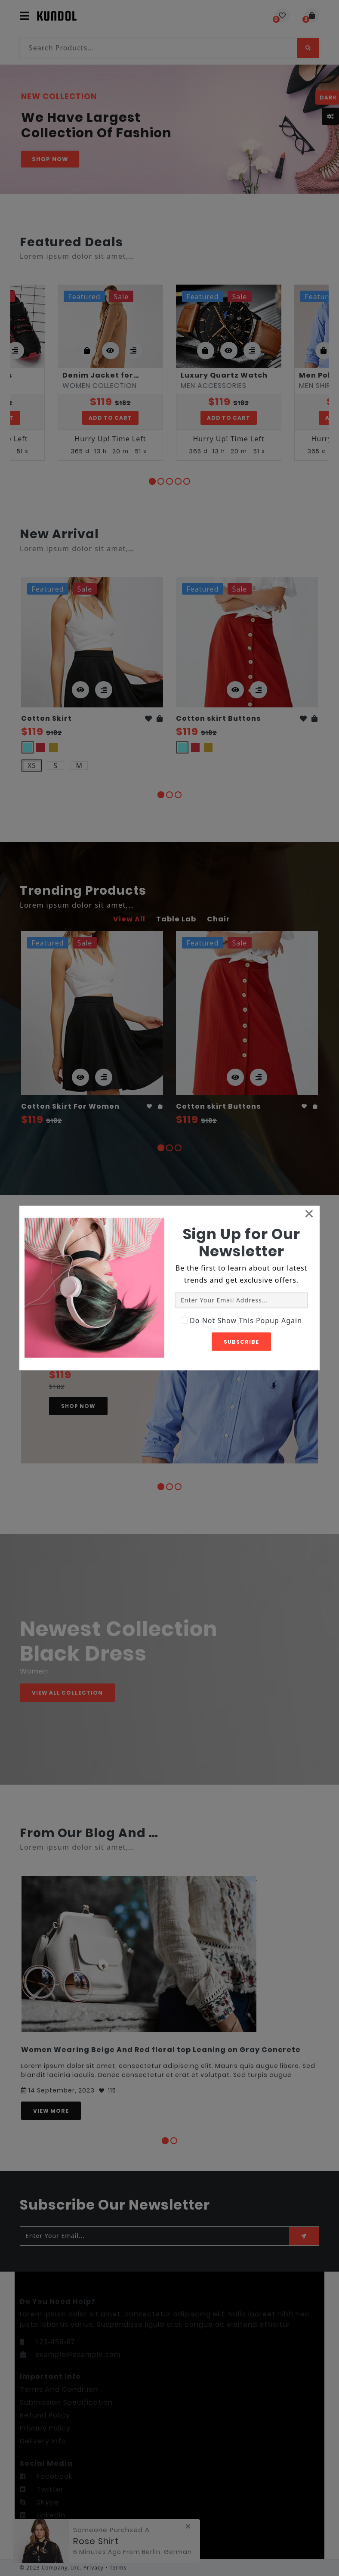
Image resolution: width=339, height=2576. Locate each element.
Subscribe (241, 1341)
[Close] (309, 1213)
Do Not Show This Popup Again (246, 1320)
